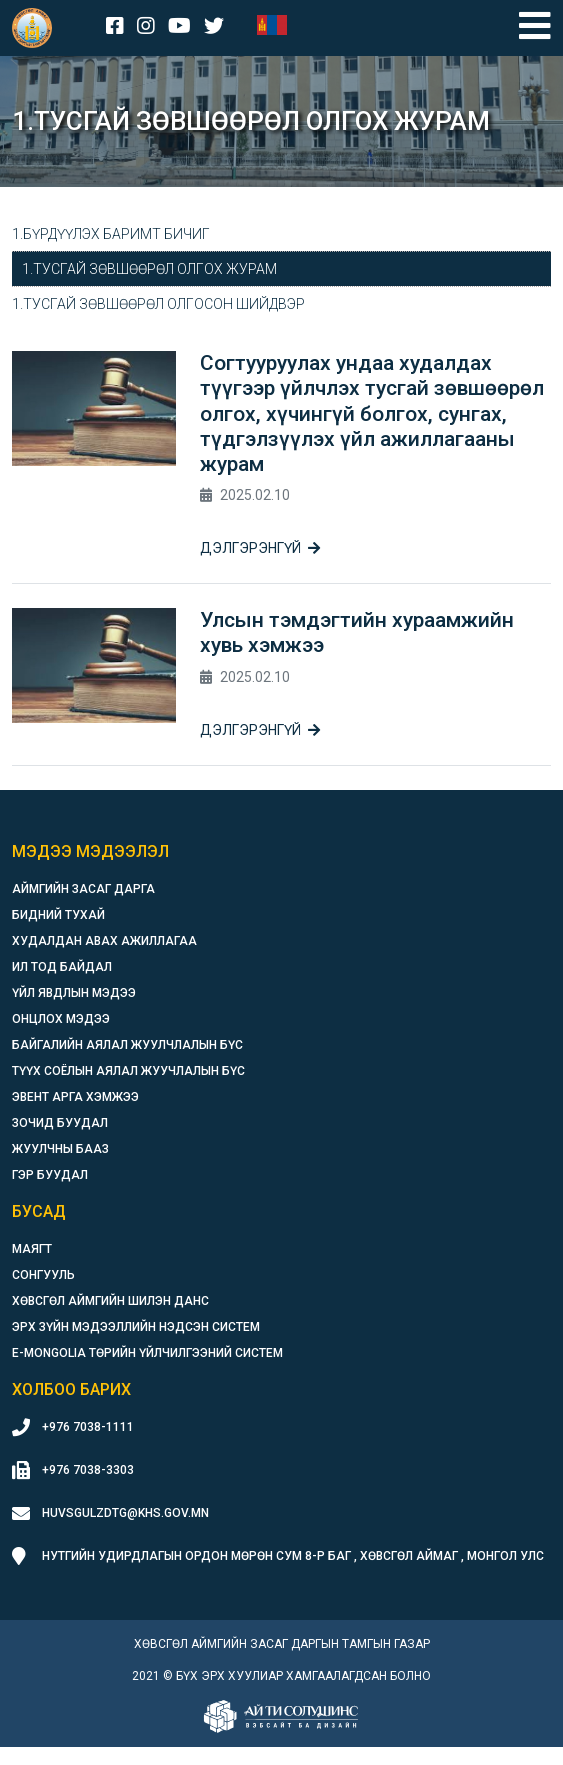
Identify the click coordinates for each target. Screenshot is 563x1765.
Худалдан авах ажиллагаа (104, 941)
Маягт (32, 1249)
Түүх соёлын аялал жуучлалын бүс (128, 1071)
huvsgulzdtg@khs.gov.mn (125, 1513)
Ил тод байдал (62, 967)
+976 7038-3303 (88, 1470)
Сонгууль (43, 1275)
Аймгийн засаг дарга (83, 889)
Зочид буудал (60, 1123)
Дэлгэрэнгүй (260, 548)
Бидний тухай (58, 915)
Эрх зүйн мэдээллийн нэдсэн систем (136, 1327)
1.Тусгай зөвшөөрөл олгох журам (149, 269)
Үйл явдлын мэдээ (74, 993)
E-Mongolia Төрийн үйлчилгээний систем (147, 1353)
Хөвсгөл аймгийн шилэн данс (110, 1301)
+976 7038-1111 (88, 1427)
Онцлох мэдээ (61, 1019)
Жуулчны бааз (60, 1149)
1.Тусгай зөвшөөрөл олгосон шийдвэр (158, 304)
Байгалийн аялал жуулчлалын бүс (127, 1045)
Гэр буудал (50, 1175)
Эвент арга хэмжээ (75, 1097)
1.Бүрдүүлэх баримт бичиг (111, 234)
